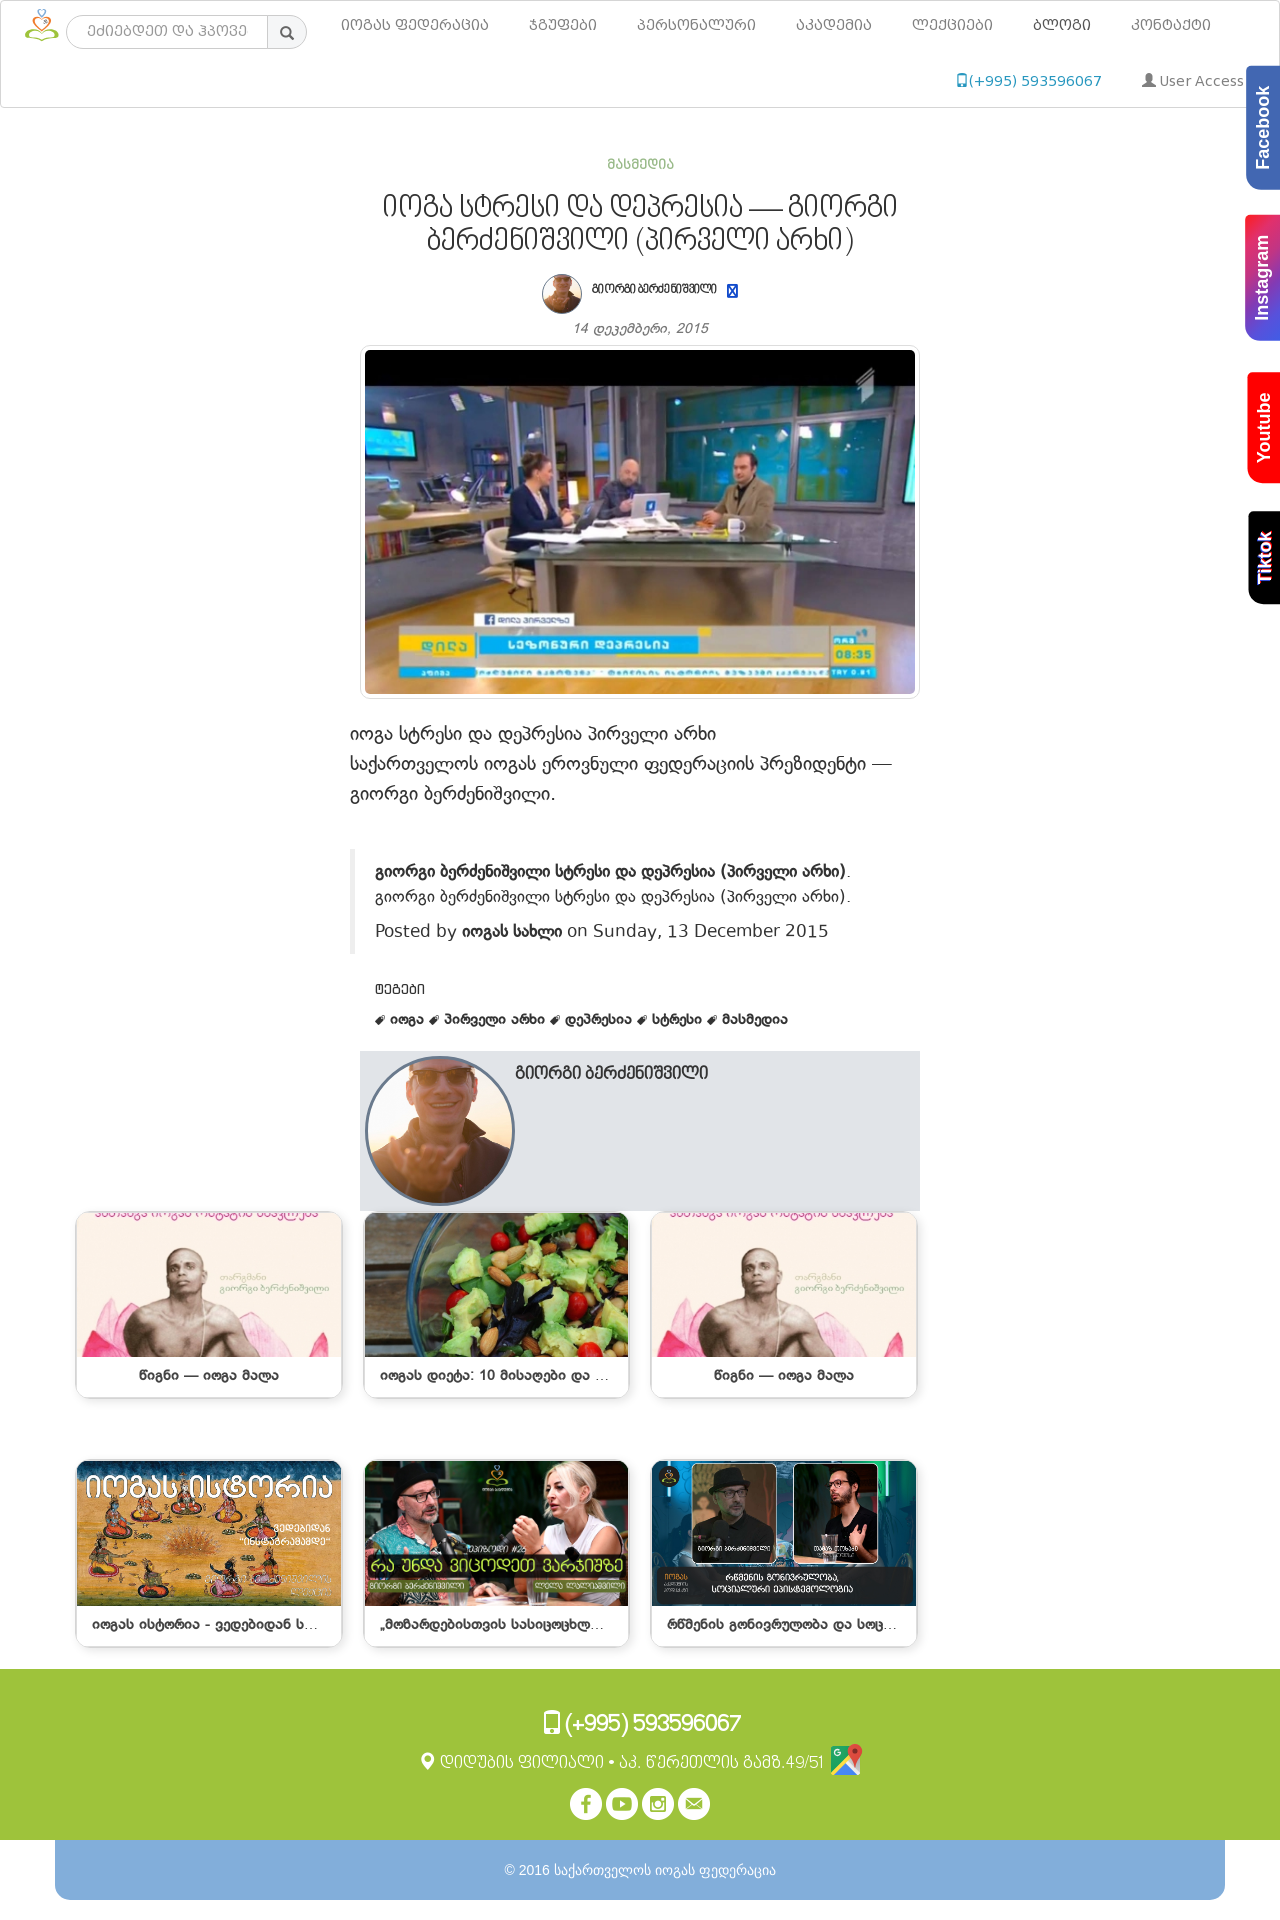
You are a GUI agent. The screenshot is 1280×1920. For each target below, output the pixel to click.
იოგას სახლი (512, 931)
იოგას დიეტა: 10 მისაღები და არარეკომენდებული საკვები (587, 1376)
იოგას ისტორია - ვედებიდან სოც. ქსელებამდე (253, 1625)
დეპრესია (593, 1020)
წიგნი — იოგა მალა (209, 1376)
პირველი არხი (489, 1020)
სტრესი (672, 1020)
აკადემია (834, 25)
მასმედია (640, 165)
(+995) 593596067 (1028, 81)
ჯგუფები (563, 25)
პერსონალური (696, 25)
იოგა (402, 1020)
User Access (1193, 81)
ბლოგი (1062, 25)
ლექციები (952, 25)
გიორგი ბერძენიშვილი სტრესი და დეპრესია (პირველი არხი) (610, 871)
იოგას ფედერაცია (415, 25)
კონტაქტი (1171, 25)
